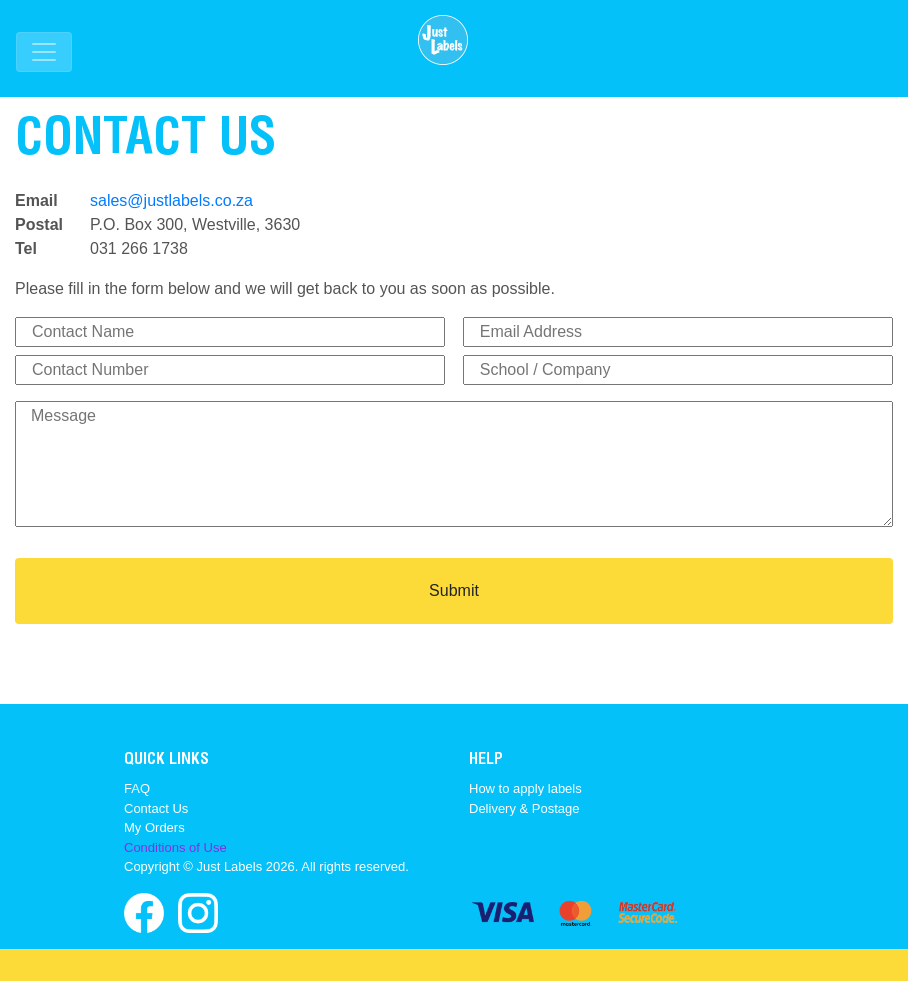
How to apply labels (525, 788)
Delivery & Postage (524, 808)
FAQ (137, 788)
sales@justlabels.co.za (171, 200)
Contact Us (156, 808)
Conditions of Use (175, 847)
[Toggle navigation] (44, 52)
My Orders (154, 827)
